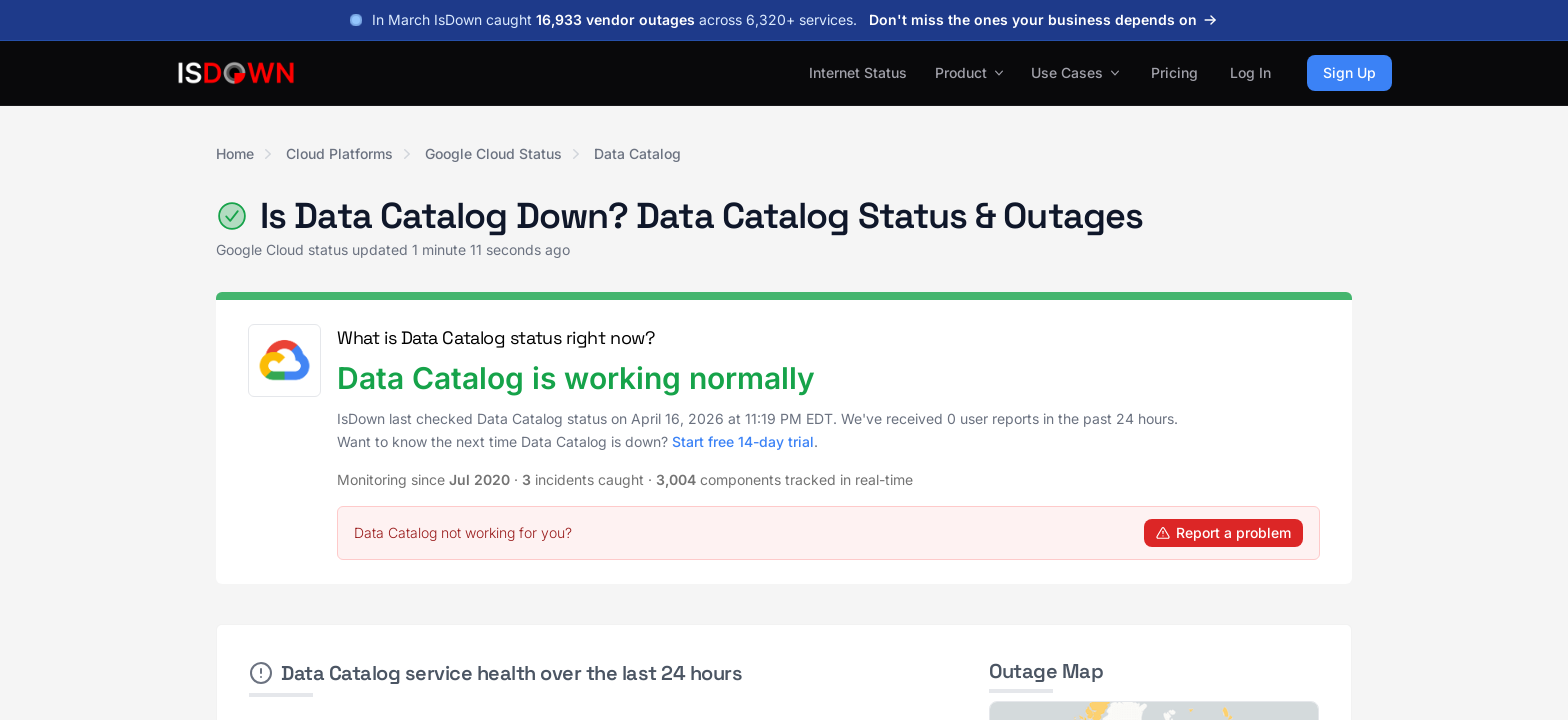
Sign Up (1349, 72)
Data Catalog (637, 153)
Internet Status (858, 72)
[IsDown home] (236, 73)
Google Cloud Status (493, 153)
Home (235, 153)
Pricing (1174, 72)
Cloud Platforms (339, 153)
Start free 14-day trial (743, 441)
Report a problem (1223, 532)
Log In (1250, 72)
